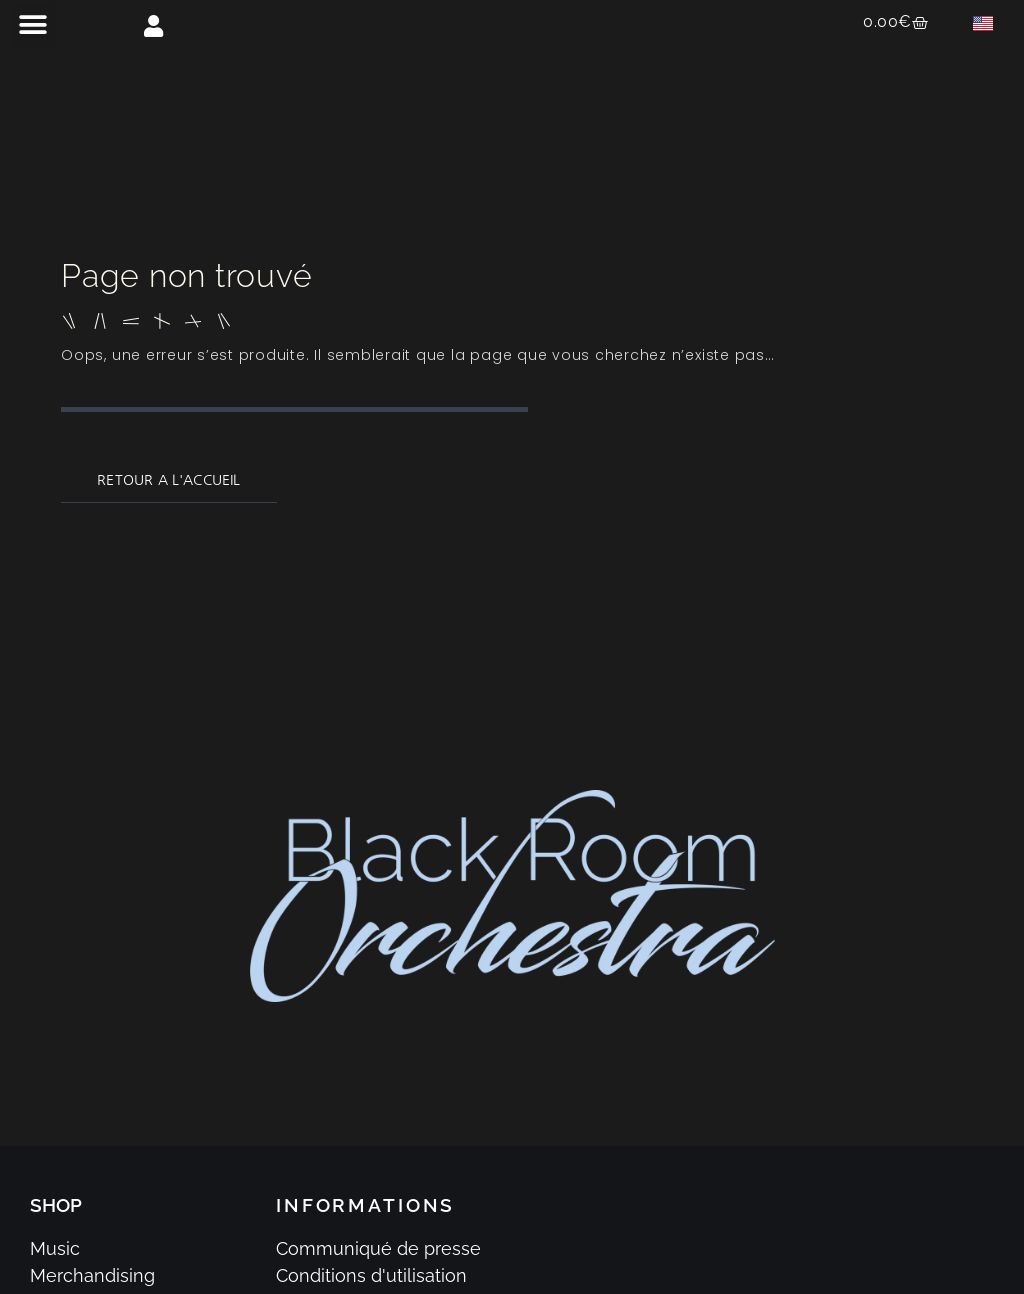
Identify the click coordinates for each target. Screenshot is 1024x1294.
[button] (32, 24)
